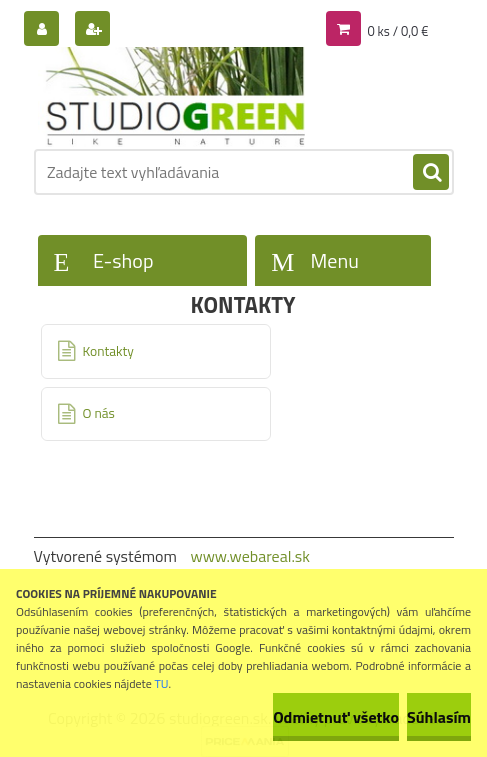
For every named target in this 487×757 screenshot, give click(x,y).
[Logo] (171, 97)
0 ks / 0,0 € (397, 31)
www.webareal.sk (250, 556)
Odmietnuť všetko (336, 717)
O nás (99, 413)
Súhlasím (439, 717)
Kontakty (108, 351)
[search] (431, 173)
